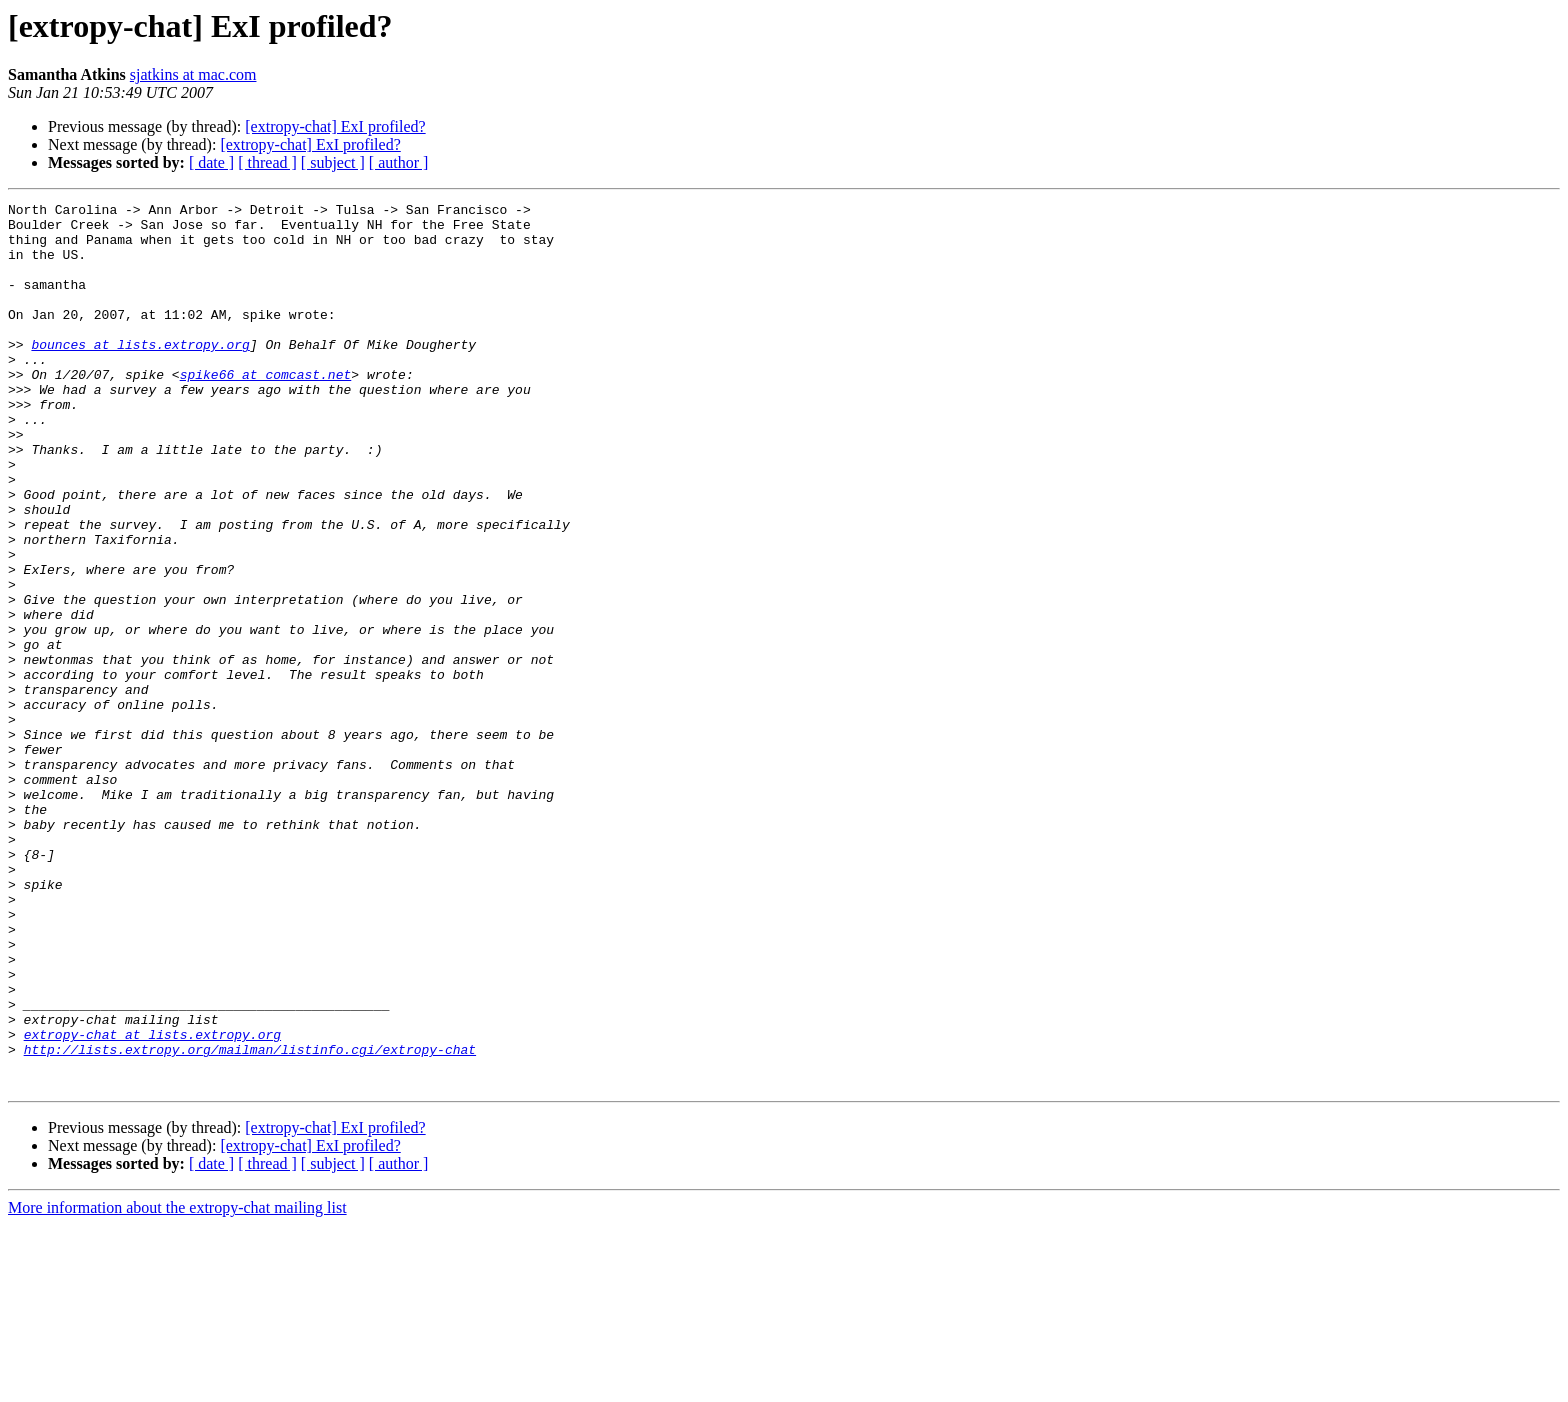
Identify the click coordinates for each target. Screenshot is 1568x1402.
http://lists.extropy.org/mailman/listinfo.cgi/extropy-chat (250, 1220)
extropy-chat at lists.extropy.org (152, 1202)
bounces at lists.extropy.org (140, 374)
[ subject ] (333, 162)
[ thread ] (267, 162)
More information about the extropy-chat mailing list (177, 1384)
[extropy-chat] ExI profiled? (335, 126)
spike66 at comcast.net (266, 410)
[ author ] (399, 162)
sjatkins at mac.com (193, 74)
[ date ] (211, 162)
